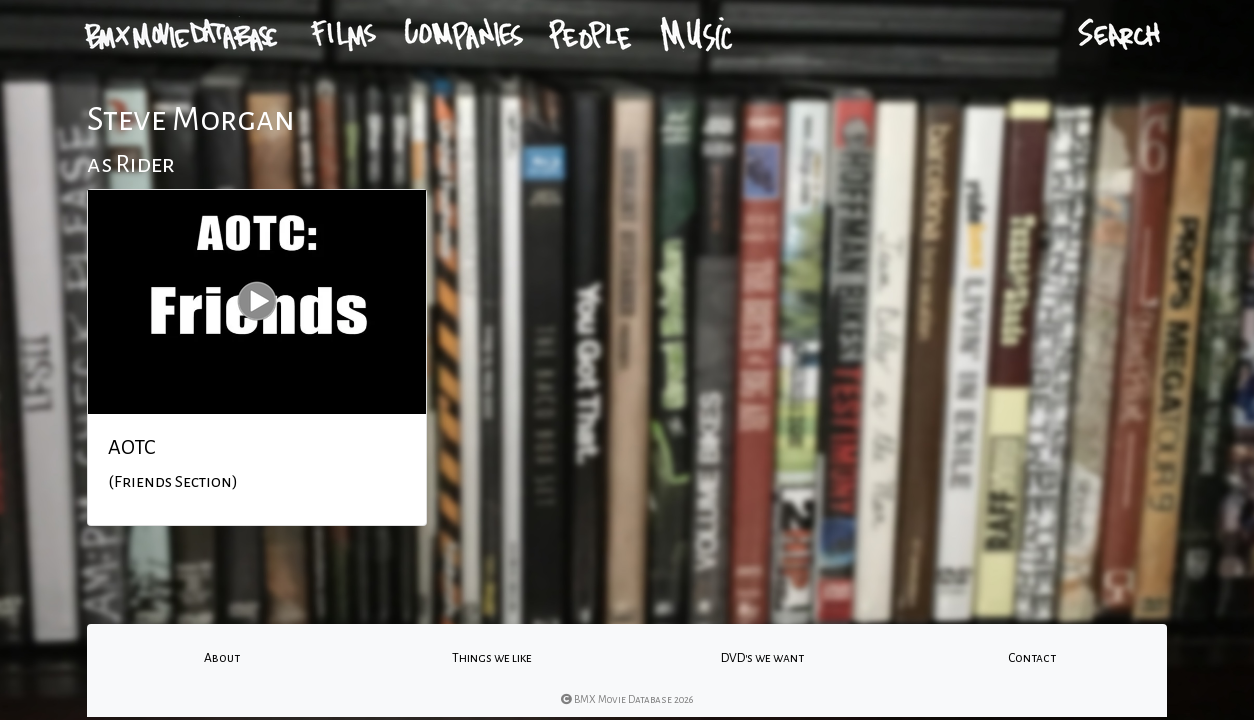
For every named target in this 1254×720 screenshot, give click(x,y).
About (222, 658)
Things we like (492, 658)
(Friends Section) (173, 482)
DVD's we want (762, 658)
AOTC (131, 447)
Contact (1032, 658)
